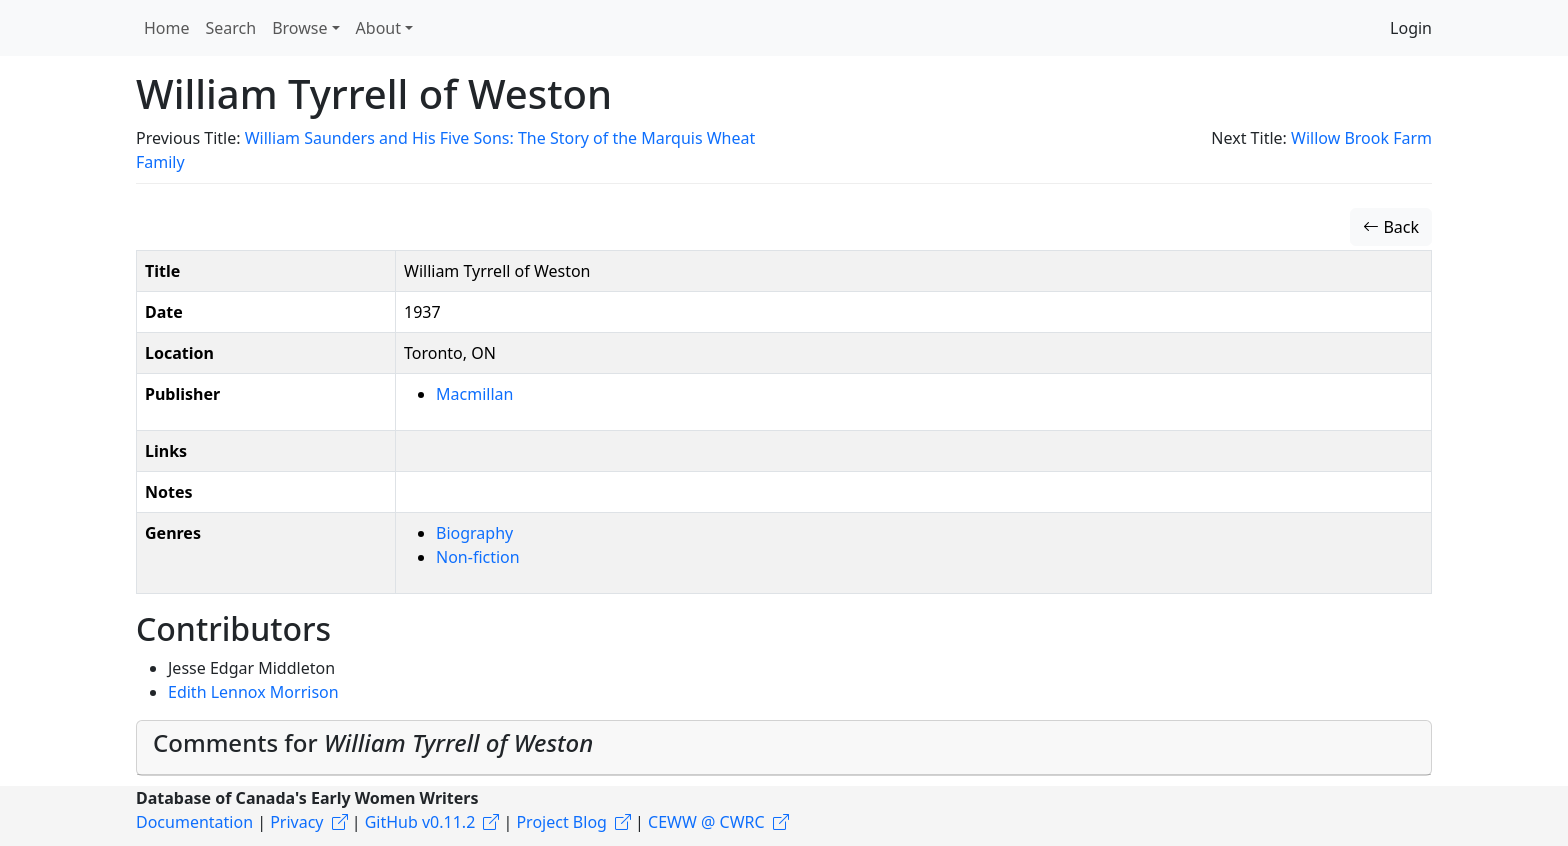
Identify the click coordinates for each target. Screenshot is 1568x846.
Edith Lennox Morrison (253, 692)
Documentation (194, 822)
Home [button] (167, 28)
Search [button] (231, 28)
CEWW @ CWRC (706, 822)
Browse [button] (299, 28)
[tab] (784, 748)
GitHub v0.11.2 (420, 822)
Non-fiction (478, 557)
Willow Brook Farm (1361, 138)
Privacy (296, 822)
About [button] (378, 28)
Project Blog (561, 822)
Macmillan (474, 394)
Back (1391, 227)
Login (1411, 28)
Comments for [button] (373, 742)
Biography (474, 533)
